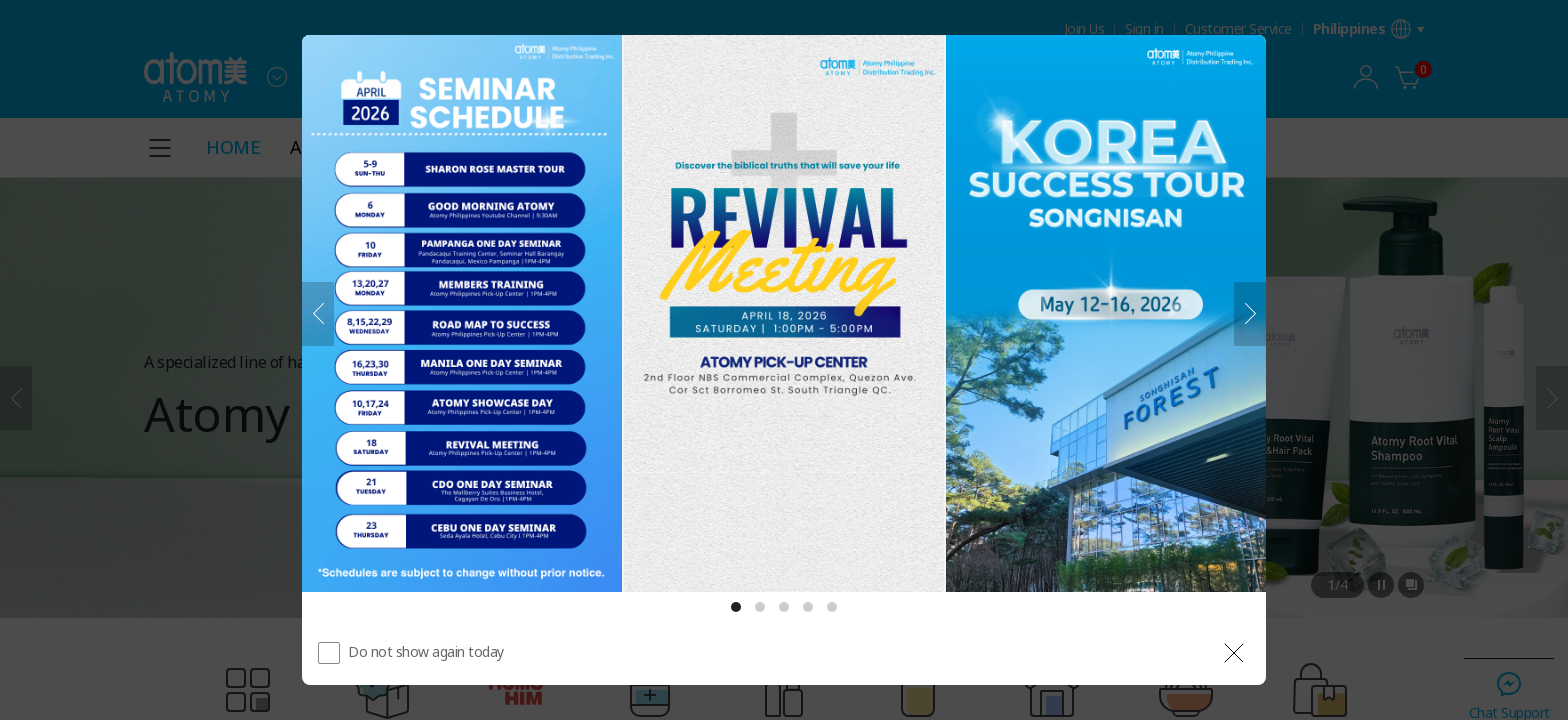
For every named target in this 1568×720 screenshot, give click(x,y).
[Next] (1250, 314)
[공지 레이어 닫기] (1234, 653)
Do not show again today (426, 651)
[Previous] (318, 314)
